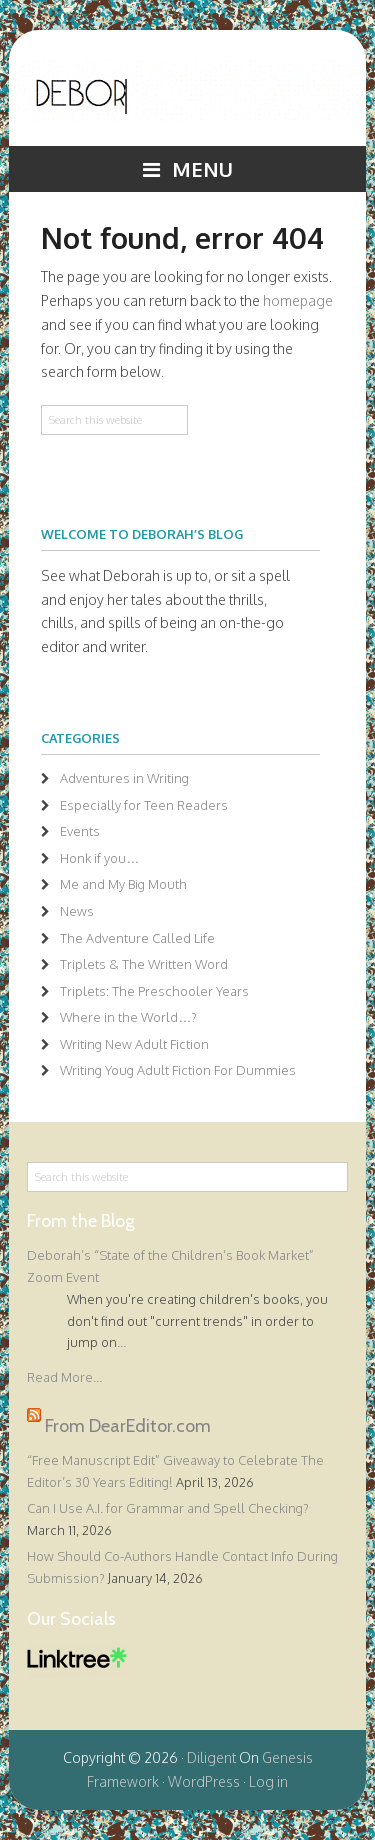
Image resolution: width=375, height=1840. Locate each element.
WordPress (204, 1781)
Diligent (211, 1757)
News (77, 911)
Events (80, 831)
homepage (298, 300)
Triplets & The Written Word (144, 964)
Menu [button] (202, 169)
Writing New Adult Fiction (134, 1044)
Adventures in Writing (124, 778)
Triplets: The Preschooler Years (154, 991)
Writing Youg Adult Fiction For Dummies (178, 1070)
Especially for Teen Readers (144, 805)
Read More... (64, 1377)
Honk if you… (99, 858)
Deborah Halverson (187, 103)
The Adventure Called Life (137, 938)
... (121, 1342)
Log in (268, 1781)
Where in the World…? (128, 1017)
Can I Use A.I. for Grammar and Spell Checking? (168, 1508)
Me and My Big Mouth (123, 884)
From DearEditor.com (128, 1425)
